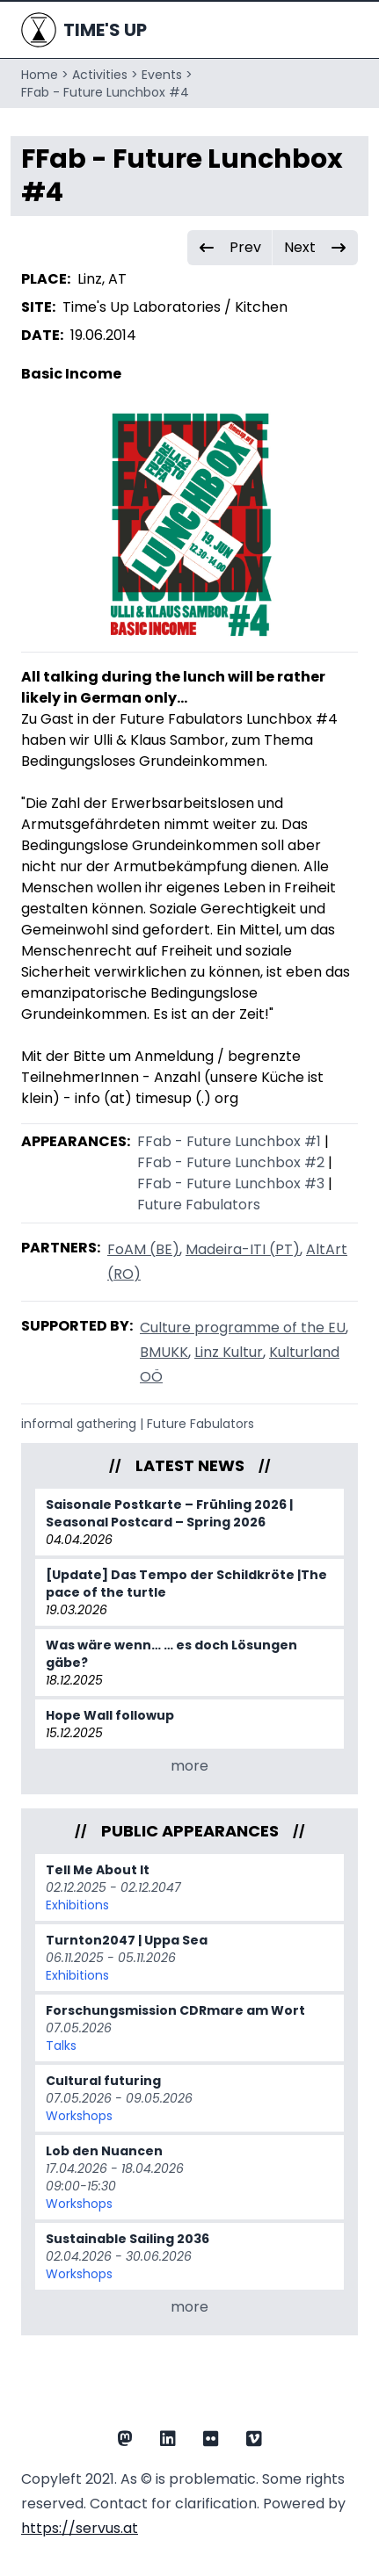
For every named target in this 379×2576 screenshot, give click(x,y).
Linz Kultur (228, 1352)
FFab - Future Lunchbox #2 (230, 1162)
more (189, 1766)
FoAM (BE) (143, 1249)
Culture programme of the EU (243, 1327)
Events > (167, 74)
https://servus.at (79, 2528)
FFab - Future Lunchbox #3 (230, 1183)
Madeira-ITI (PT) (243, 1249)
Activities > (105, 74)
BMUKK (164, 1352)
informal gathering (78, 1423)
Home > (45, 74)
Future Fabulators (198, 1204)
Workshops (79, 2116)
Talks (61, 2045)
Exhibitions (77, 1905)
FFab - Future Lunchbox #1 (229, 1141)
